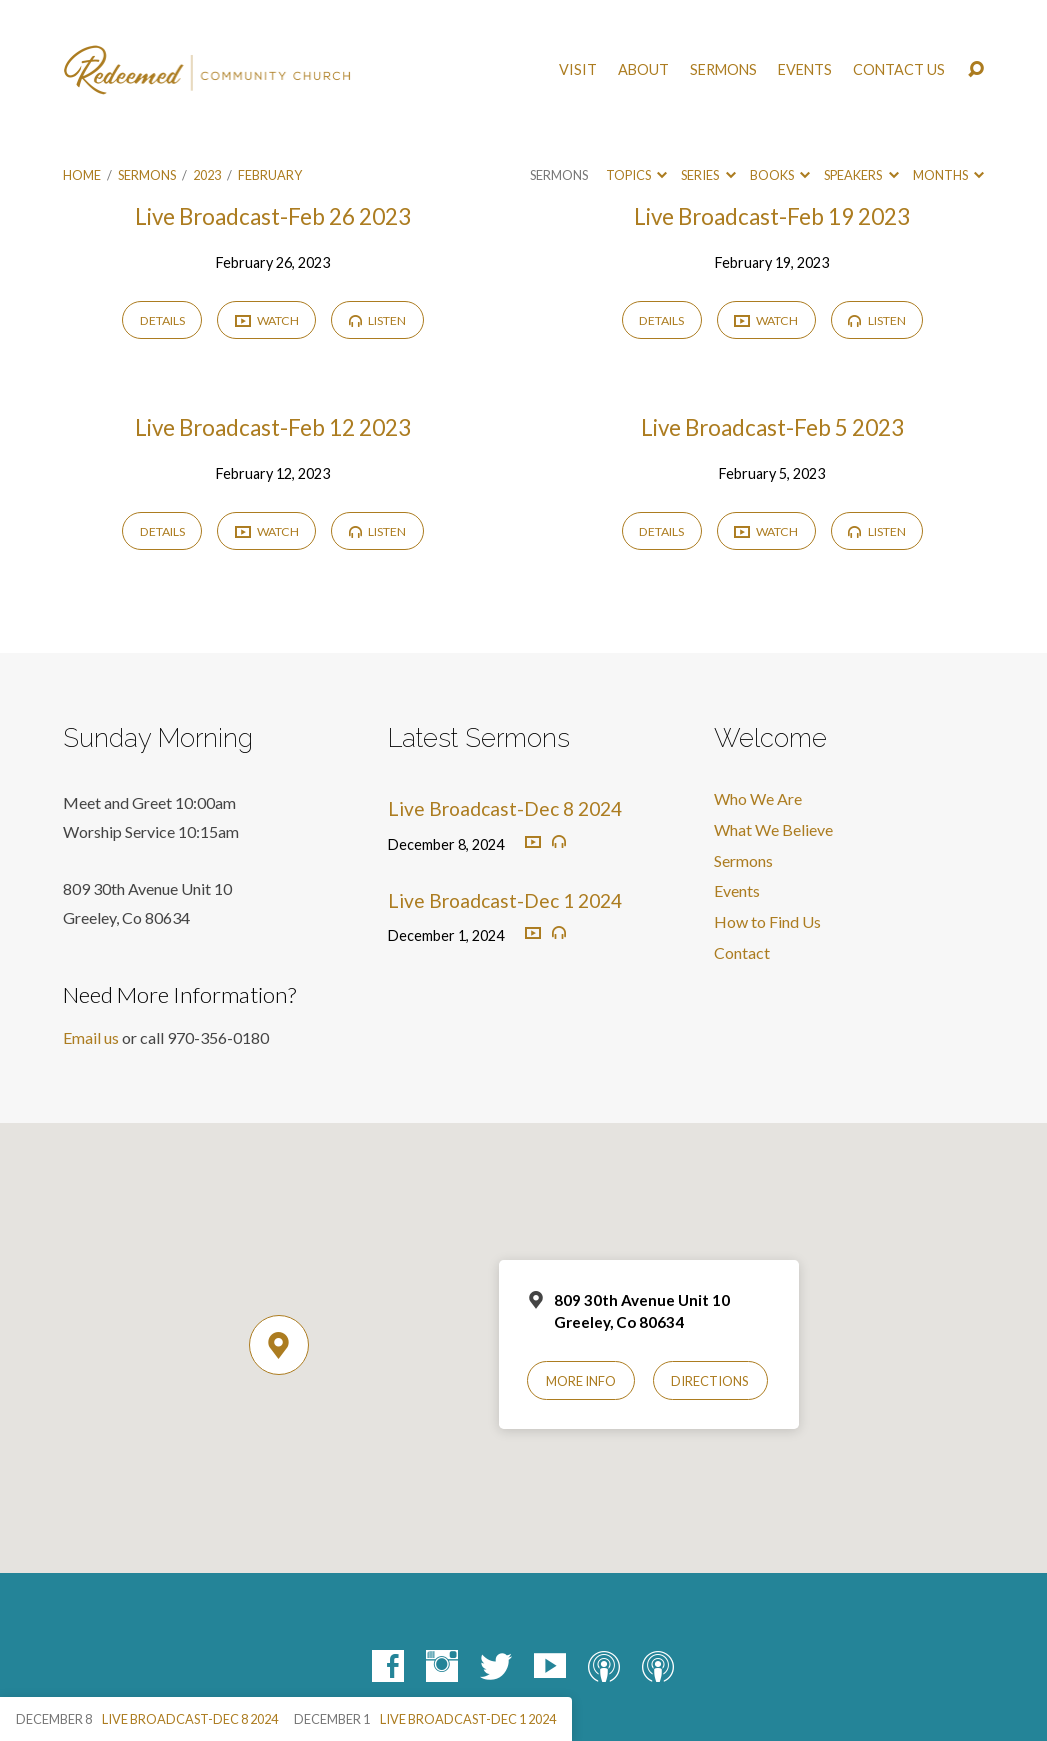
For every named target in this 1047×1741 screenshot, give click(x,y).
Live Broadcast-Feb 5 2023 (772, 427)
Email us (91, 1037)
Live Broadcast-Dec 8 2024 (505, 808)
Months (948, 175)
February (270, 175)
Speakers (861, 175)
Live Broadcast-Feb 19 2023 (772, 216)
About (643, 70)
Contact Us (899, 70)
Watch (267, 321)
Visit (578, 70)
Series (708, 175)
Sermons (723, 70)
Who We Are (758, 798)
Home (82, 175)
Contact (742, 952)
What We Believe (773, 829)
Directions (710, 1381)
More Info (581, 1381)
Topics (636, 175)
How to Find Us (767, 921)
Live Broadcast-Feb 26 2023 (273, 216)
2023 (207, 175)
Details (162, 320)
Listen (377, 320)
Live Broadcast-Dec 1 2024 (505, 900)
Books (780, 175)
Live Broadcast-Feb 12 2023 (273, 427)
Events (805, 70)
